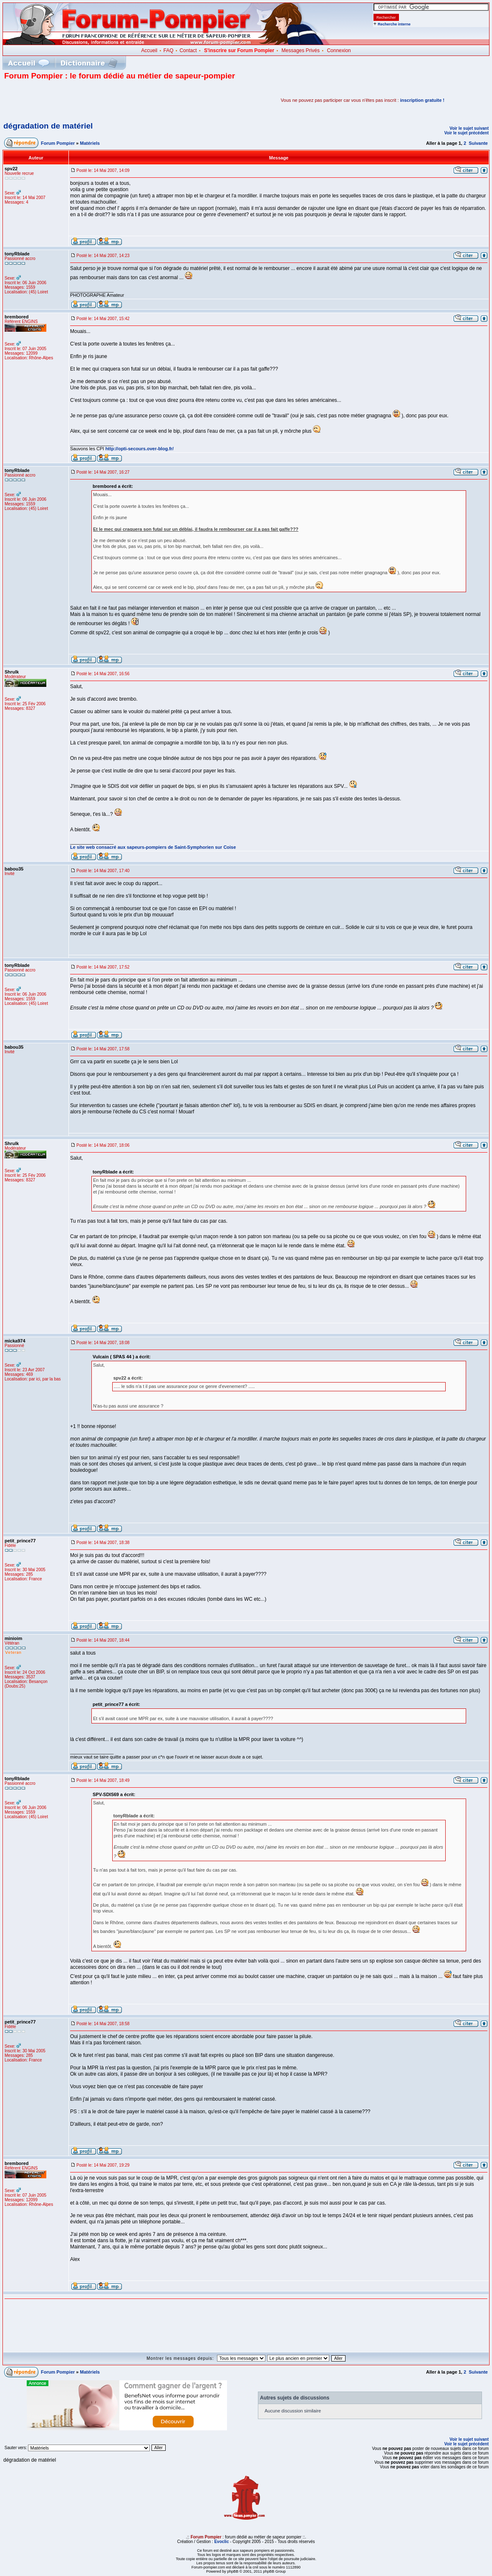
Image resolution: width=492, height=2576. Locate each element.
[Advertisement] (101, 100)
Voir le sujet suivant (469, 128)
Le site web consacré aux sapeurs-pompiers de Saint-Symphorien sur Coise (153, 847)
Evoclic (221, 2541)
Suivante (478, 143)
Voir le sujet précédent (466, 133)
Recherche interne (394, 24)
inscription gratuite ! (422, 100)
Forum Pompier (58, 143)
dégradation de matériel (48, 125)
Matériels (90, 143)
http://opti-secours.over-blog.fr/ (139, 448)
